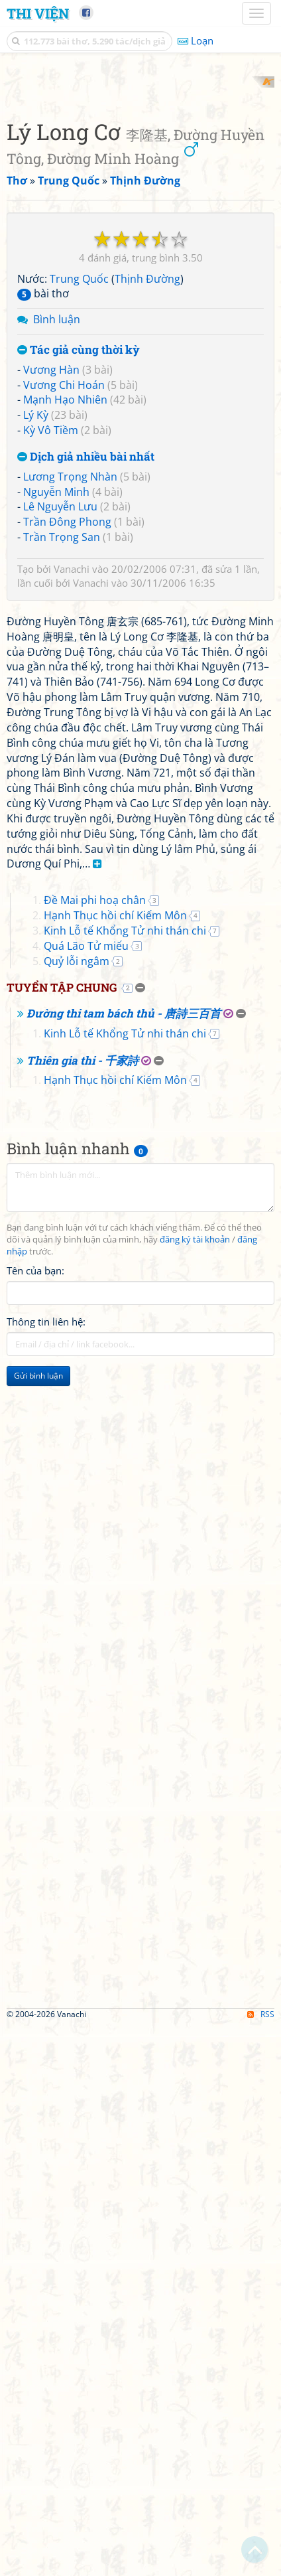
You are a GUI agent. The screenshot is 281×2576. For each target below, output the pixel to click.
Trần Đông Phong (67, 791)
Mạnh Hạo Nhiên (65, 669)
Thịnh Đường (147, 547)
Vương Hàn (51, 638)
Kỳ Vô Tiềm (50, 699)
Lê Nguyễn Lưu (60, 776)
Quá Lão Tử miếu (86, 1496)
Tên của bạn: (35, 1820)
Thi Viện (38, 13)
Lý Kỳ (35, 684)
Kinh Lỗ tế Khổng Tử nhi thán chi (125, 1481)
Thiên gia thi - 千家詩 (83, 1610)
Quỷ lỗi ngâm (76, 1511)
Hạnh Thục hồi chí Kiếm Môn (115, 1465)
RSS (260, 2564)
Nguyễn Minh (56, 760)
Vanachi (71, 837)
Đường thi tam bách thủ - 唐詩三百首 (124, 1563)
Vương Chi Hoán (64, 653)
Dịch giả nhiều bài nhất (85, 726)
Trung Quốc (79, 547)
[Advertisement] (140, 217)
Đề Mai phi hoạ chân (95, 1451)
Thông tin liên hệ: (46, 1871)
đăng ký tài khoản (195, 1789)
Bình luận (56, 588)
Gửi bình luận (38, 1926)
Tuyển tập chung (62, 1538)
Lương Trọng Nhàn (70, 745)
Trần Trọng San (61, 806)
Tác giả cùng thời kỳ (78, 619)
